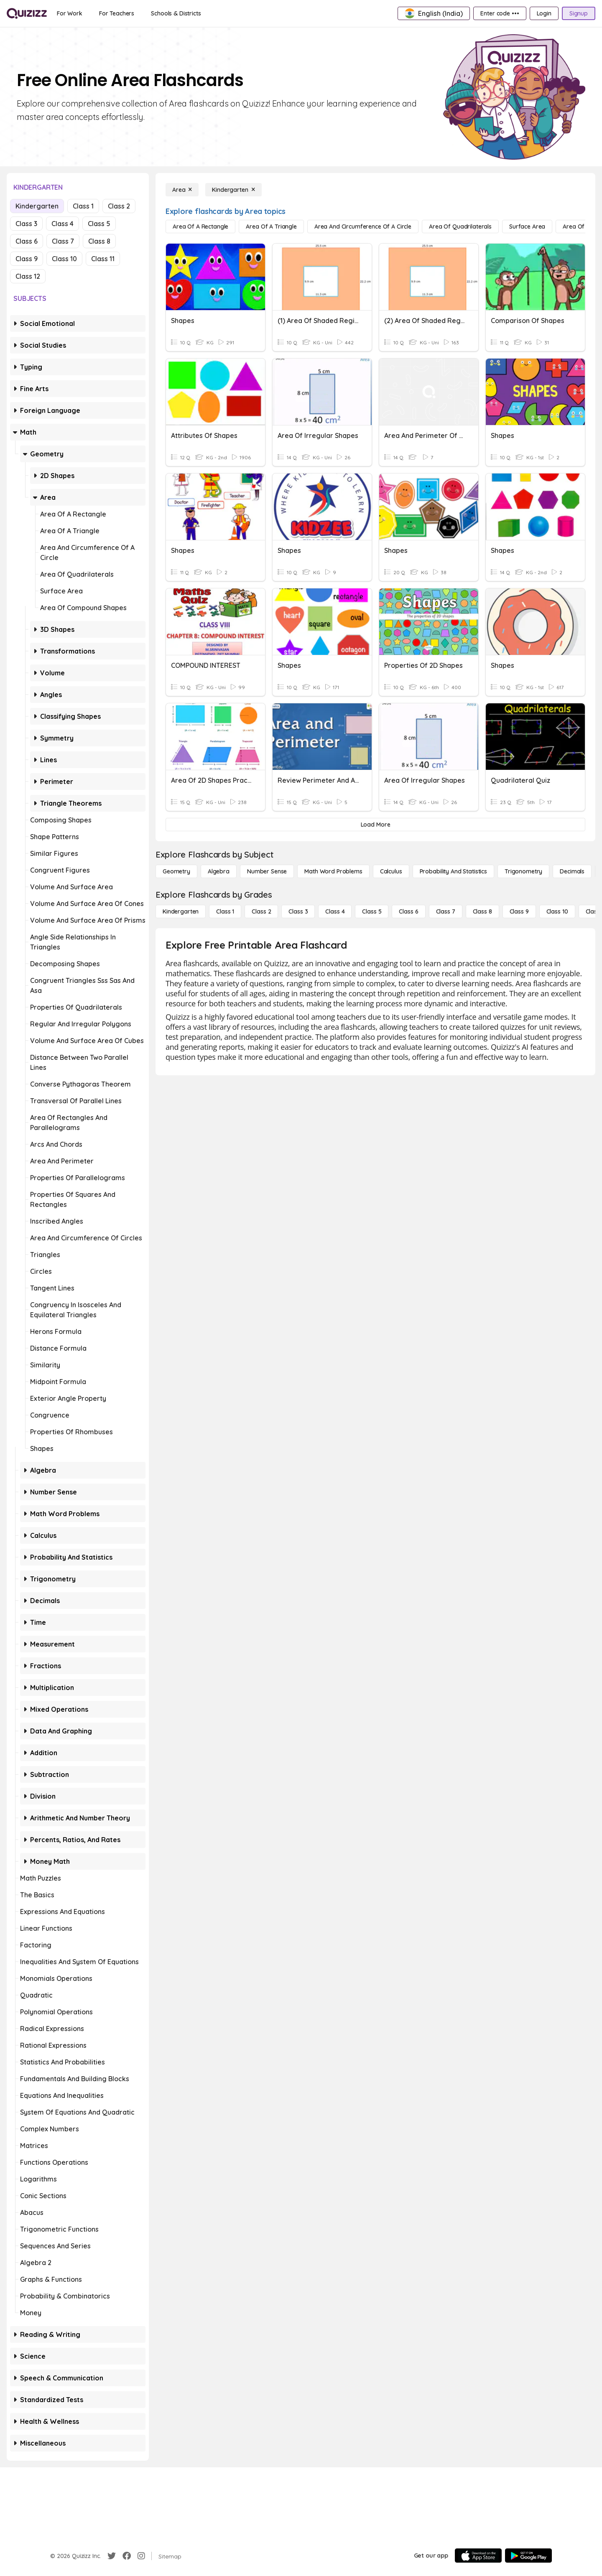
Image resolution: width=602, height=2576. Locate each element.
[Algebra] (219, 871)
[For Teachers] (116, 13)
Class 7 (63, 241)
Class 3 (26, 223)
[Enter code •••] (499, 13)
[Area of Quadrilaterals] (460, 226)
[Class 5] (371, 911)
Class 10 (64, 259)
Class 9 (26, 259)
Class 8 (99, 241)
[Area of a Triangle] (271, 226)
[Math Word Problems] (333, 871)
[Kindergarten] (233, 189)
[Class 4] (335, 911)
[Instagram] (141, 2556)
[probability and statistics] (453, 871)
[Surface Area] (527, 226)
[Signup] (578, 13)
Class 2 (119, 206)
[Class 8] (482, 911)
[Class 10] (557, 911)
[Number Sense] (267, 871)
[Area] (182, 189)
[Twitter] (111, 2556)
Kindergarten (37, 206)
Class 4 (62, 223)
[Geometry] (176, 871)
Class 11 (103, 259)
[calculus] (391, 871)
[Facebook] (126, 2556)
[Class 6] (408, 911)
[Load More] (375, 824)
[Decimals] (572, 871)
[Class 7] (445, 911)
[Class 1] (225, 911)
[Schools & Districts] (175, 13)
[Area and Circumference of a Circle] (362, 226)
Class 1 (83, 206)
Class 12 (27, 276)
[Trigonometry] (523, 871)
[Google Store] (528, 2555)
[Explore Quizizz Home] (27, 13)
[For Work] (69, 13)
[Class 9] (519, 911)
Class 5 (99, 223)
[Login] (544, 13)
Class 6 (26, 241)
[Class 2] (261, 911)
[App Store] (478, 2555)
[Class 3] (298, 911)
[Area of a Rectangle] (200, 226)
